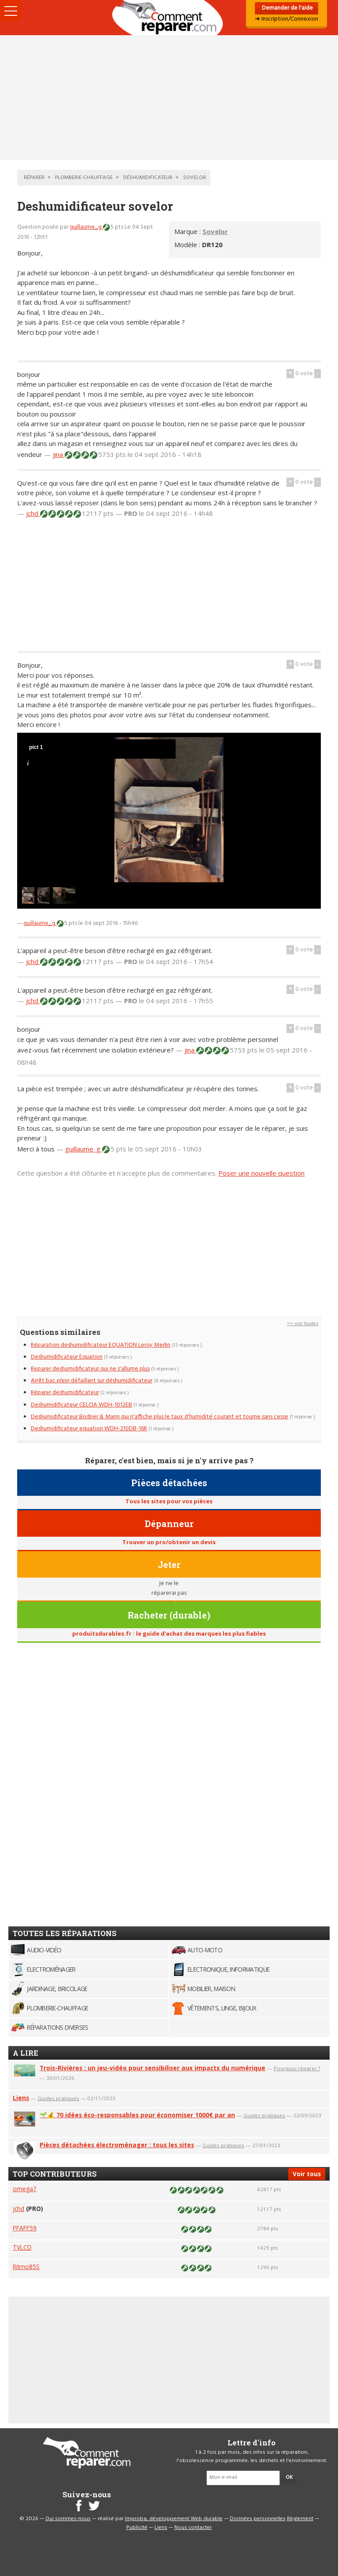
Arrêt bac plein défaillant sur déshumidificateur (91, 1380)
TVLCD (22, 2247)
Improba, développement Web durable (174, 2518)
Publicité (136, 2527)
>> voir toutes (302, 1324)
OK (289, 2477)
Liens (21, 2098)
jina (59, 454)
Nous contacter (193, 2527)
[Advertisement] (169, 97)
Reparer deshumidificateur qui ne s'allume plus (90, 1369)
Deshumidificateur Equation (67, 1357)
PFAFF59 (25, 2228)
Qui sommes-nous (68, 2518)
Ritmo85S (26, 2266)
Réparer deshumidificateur (65, 1392)
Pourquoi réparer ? (297, 2068)
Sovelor (215, 231)
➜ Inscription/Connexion (286, 19)
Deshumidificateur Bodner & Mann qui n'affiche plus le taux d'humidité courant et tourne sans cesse (159, 1416)
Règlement (300, 2518)
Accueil (169, 17)
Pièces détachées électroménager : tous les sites (117, 2145)
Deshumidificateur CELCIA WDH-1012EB (81, 1405)
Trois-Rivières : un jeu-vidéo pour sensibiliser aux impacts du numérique (152, 2068)
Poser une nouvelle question (261, 1173)
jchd (33, 513)
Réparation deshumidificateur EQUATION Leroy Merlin (100, 1345)
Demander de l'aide (287, 8)
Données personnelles (258, 2518)
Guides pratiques (58, 2098)
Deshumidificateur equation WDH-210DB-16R (89, 1428)
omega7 (25, 2189)
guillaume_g (86, 227)
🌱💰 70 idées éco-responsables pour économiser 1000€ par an (137, 2115)
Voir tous (307, 2174)
